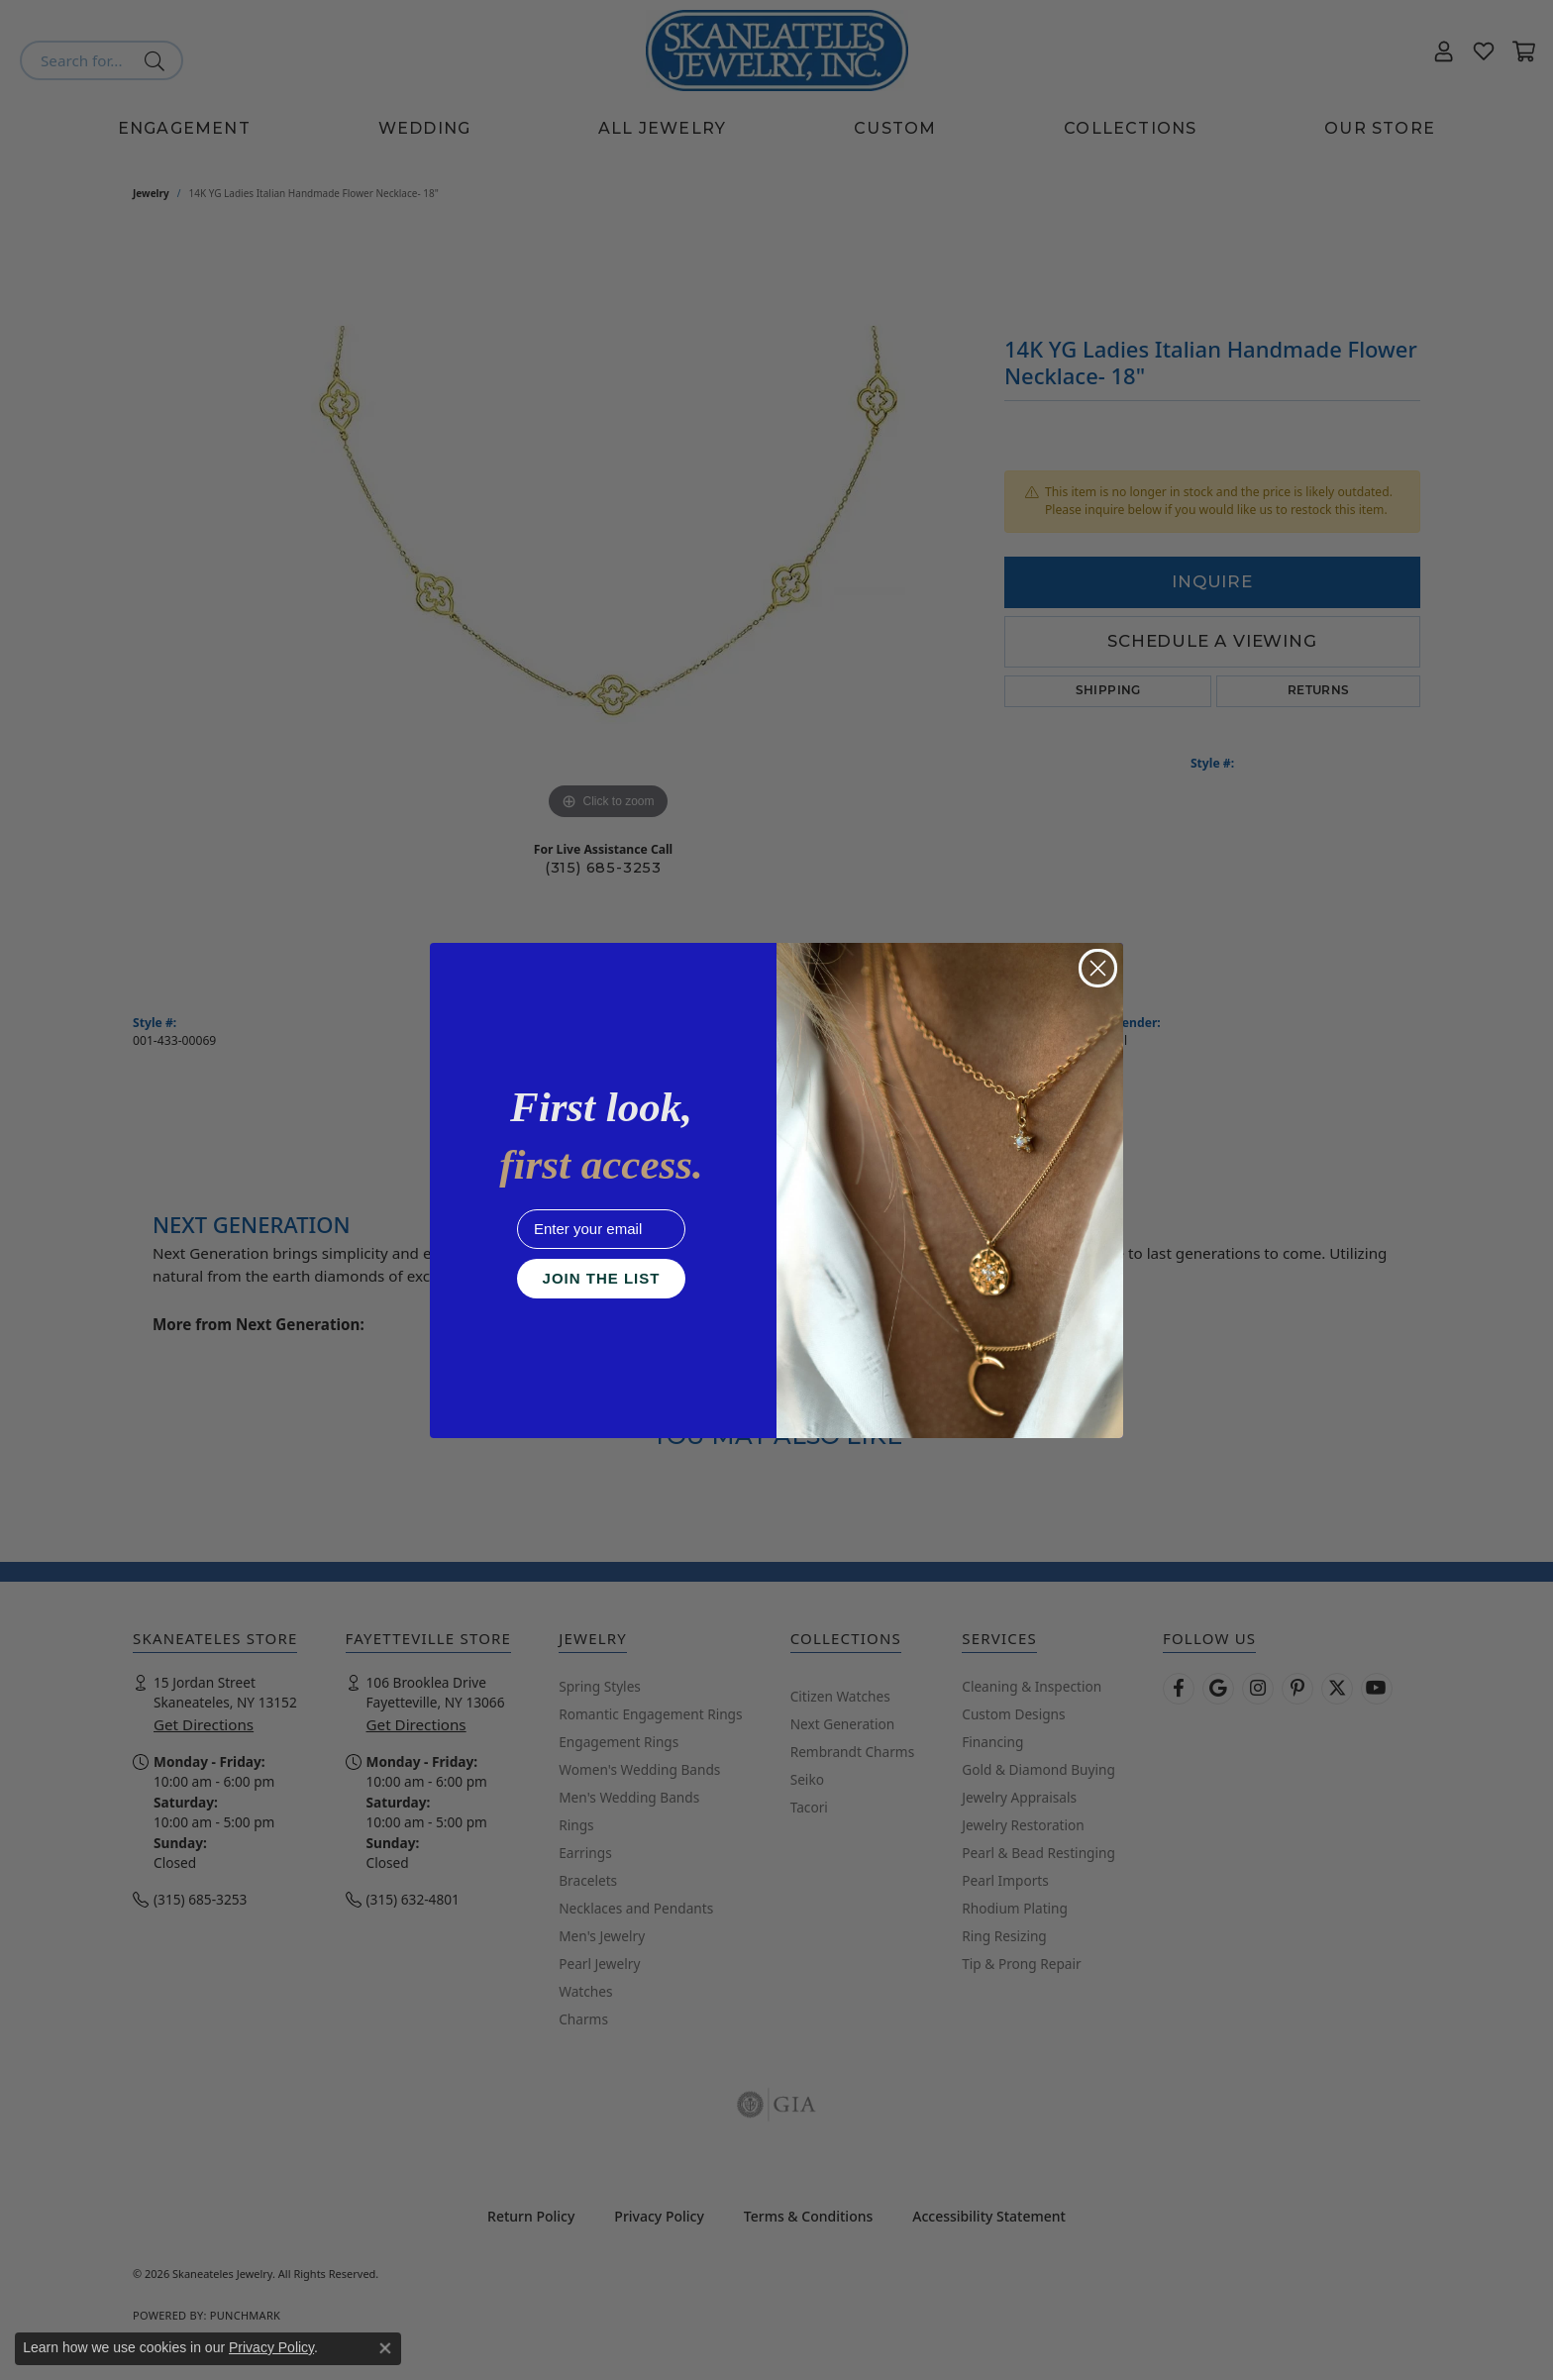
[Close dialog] (1098, 968)
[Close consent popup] (385, 2348)
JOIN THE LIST (602, 1278)
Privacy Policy (271, 2347)
